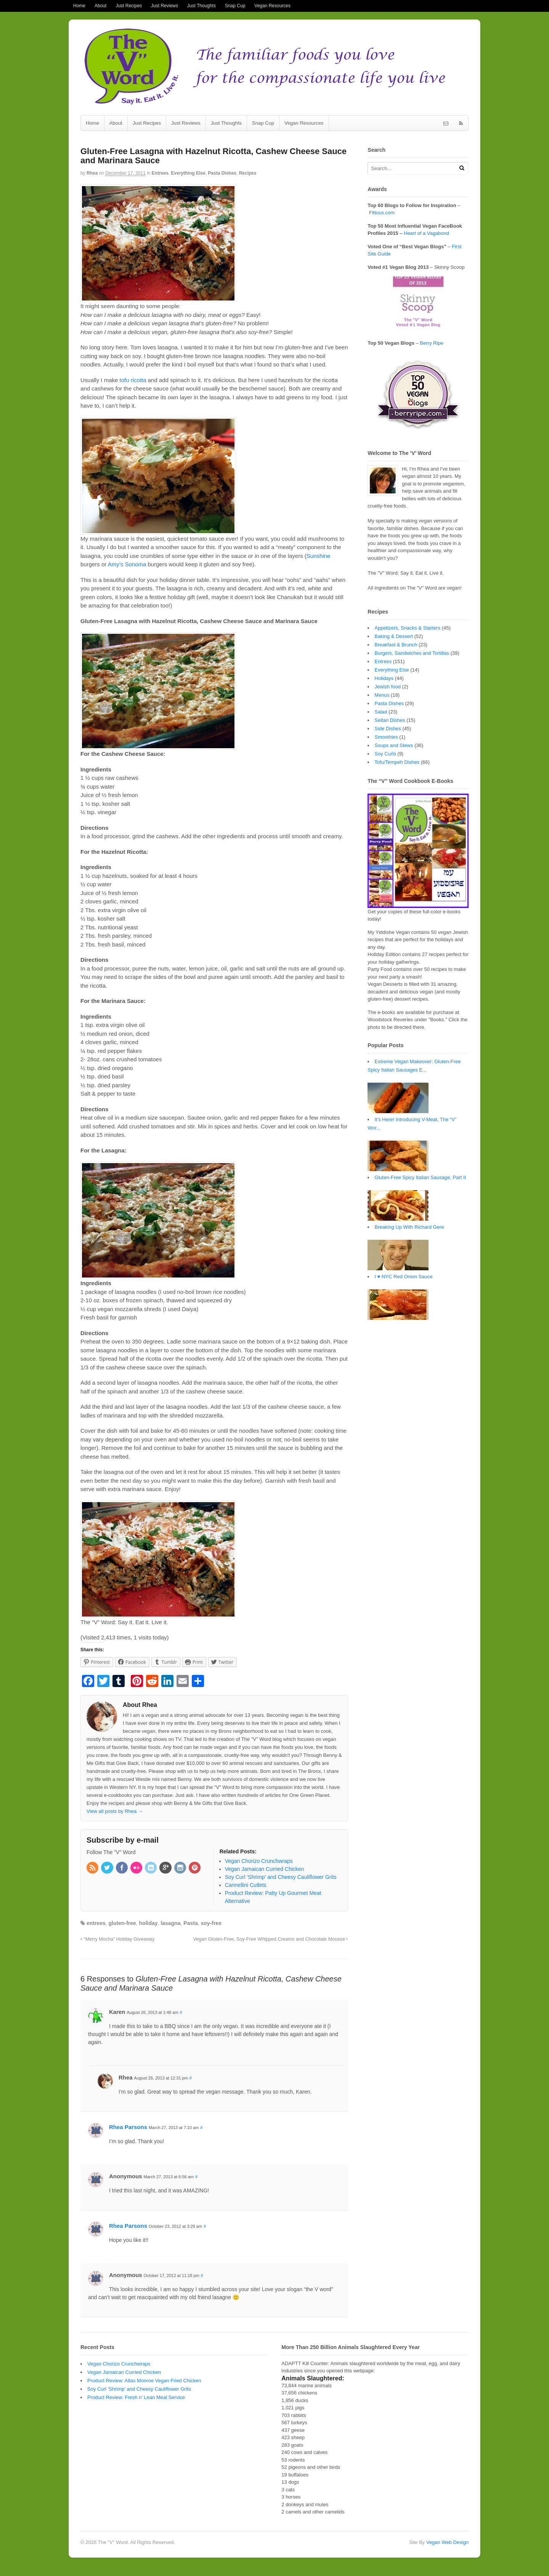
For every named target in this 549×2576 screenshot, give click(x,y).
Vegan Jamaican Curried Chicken (124, 2372)
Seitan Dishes (389, 720)
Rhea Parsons (128, 2127)
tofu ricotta (133, 380)
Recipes (248, 173)
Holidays (383, 678)
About (100, 5)
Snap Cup (235, 5)
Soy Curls (385, 754)
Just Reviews (164, 5)
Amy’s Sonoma (127, 564)
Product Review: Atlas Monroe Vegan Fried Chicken (144, 2380)
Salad (380, 712)
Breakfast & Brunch (395, 645)
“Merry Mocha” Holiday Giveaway (117, 1939)
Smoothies (386, 737)
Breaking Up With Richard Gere (409, 1227)
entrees (96, 1923)
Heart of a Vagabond (426, 233)
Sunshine (319, 556)
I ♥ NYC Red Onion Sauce (403, 1276)
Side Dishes (387, 728)
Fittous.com (382, 212)
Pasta (190, 1923)
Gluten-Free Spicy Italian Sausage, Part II (420, 1177)
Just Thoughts (201, 5)
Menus (381, 695)
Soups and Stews (393, 745)
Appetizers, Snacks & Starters (407, 628)
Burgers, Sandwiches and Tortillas (411, 653)
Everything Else (188, 173)
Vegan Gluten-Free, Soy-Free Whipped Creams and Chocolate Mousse (270, 1939)
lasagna (170, 1923)
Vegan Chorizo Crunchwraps (118, 2364)
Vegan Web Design (447, 2542)
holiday (148, 1923)
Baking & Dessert (393, 636)
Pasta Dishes (222, 173)
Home (79, 5)
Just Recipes (129, 5)
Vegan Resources (272, 5)
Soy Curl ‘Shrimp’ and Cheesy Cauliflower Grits (139, 2389)
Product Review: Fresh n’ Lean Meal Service (136, 2397)
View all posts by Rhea (115, 1811)
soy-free (211, 1923)
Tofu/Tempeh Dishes (396, 762)
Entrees (160, 173)
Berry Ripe (431, 343)
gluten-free (122, 1923)
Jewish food (387, 686)
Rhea (92, 173)
